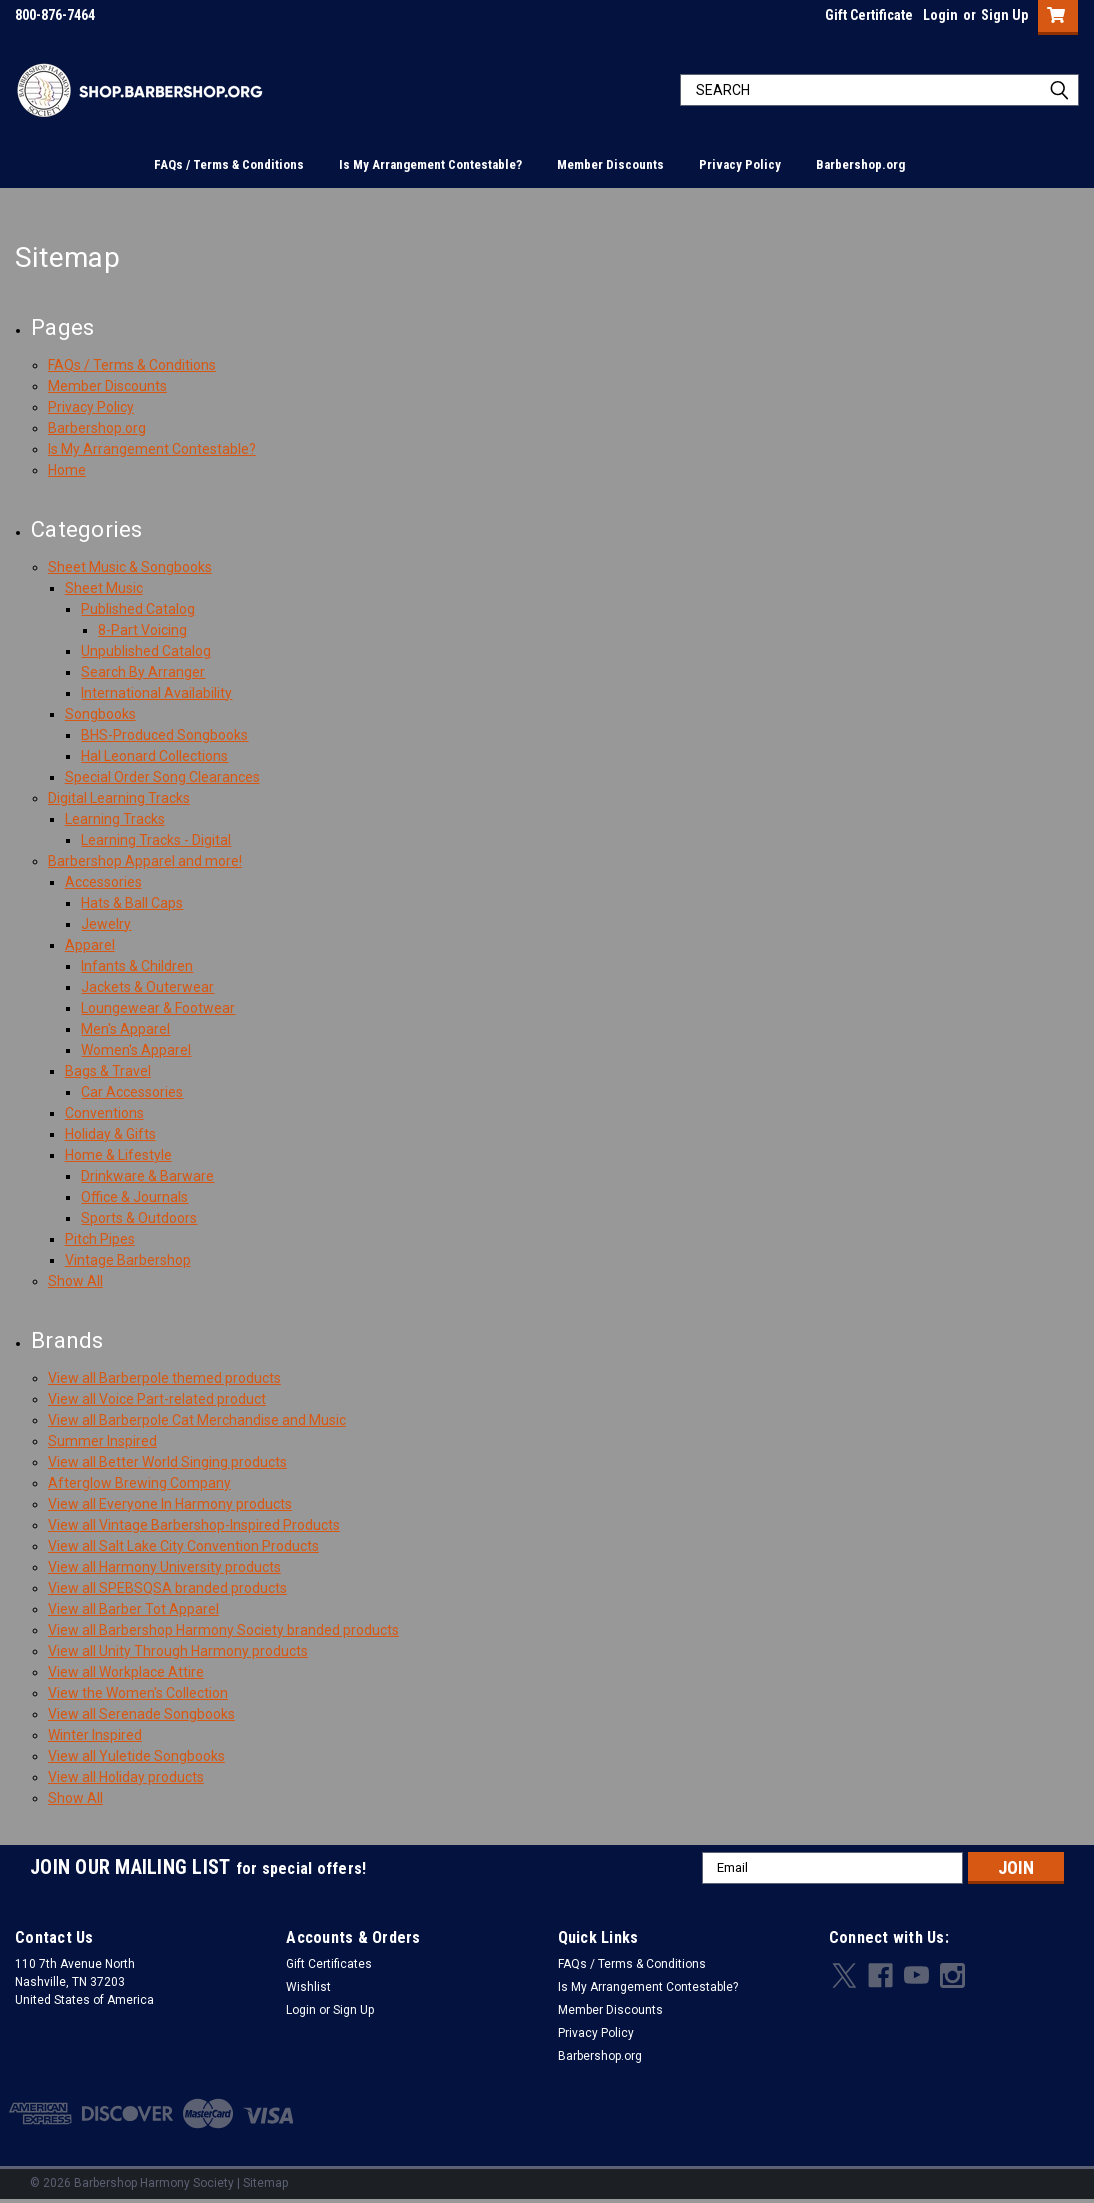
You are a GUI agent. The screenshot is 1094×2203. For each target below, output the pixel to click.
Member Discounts (610, 164)
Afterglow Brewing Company (139, 1483)
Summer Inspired (102, 1441)
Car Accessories (132, 1092)
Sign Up (1004, 15)
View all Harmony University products (164, 1567)
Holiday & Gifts (110, 1134)
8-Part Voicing (142, 630)
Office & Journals (134, 1197)
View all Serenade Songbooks (141, 1714)
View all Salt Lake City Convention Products (183, 1546)
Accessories (103, 882)
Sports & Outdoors (139, 1218)
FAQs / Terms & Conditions (229, 164)
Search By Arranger (143, 672)
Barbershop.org (860, 164)
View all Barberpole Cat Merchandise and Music (197, 1420)
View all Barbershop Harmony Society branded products (223, 1630)
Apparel (90, 945)
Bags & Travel (108, 1071)
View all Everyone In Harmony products (170, 1504)
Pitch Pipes (100, 1239)
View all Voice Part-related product (157, 1399)
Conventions (104, 1113)
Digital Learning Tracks (119, 798)
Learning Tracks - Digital (156, 840)
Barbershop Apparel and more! (145, 861)
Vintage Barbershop (128, 1260)
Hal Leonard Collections (154, 756)
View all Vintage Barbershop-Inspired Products (194, 1525)
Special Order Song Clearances (162, 777)
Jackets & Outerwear (147, 987)
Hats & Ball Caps (132, 903)
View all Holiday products (126, 1777)
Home (67, 470)
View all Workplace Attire (126, 1672)
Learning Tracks (115, 819)
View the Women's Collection (138, 1693)
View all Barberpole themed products (164, 1378)
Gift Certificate (869, 15)
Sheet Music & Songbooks (130, 567)
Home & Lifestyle (118, 1155)
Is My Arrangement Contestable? (430, 164)
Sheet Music (104, 588)
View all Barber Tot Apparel (133, 1609)
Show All (75, 1281)
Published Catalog (138, 609)
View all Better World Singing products (167, 1462)
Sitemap (265, 2183)
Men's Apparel (125, 1029)
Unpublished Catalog (146, 651)
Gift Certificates (329, 1964)
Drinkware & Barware (147, 1176)
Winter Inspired (95, 1735)
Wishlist (308, 1987)
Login (940, 15)
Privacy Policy (740, 164)
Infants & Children (137, 966)
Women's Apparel (136, 1050)
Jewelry (106, 924)
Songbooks (100, 714)
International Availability (156, 693)
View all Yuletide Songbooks (136, 1756)
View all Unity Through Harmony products (178, 1651)
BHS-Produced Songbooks (164, 735)
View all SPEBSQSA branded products (167, 1588)
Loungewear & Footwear (158, 1008)
